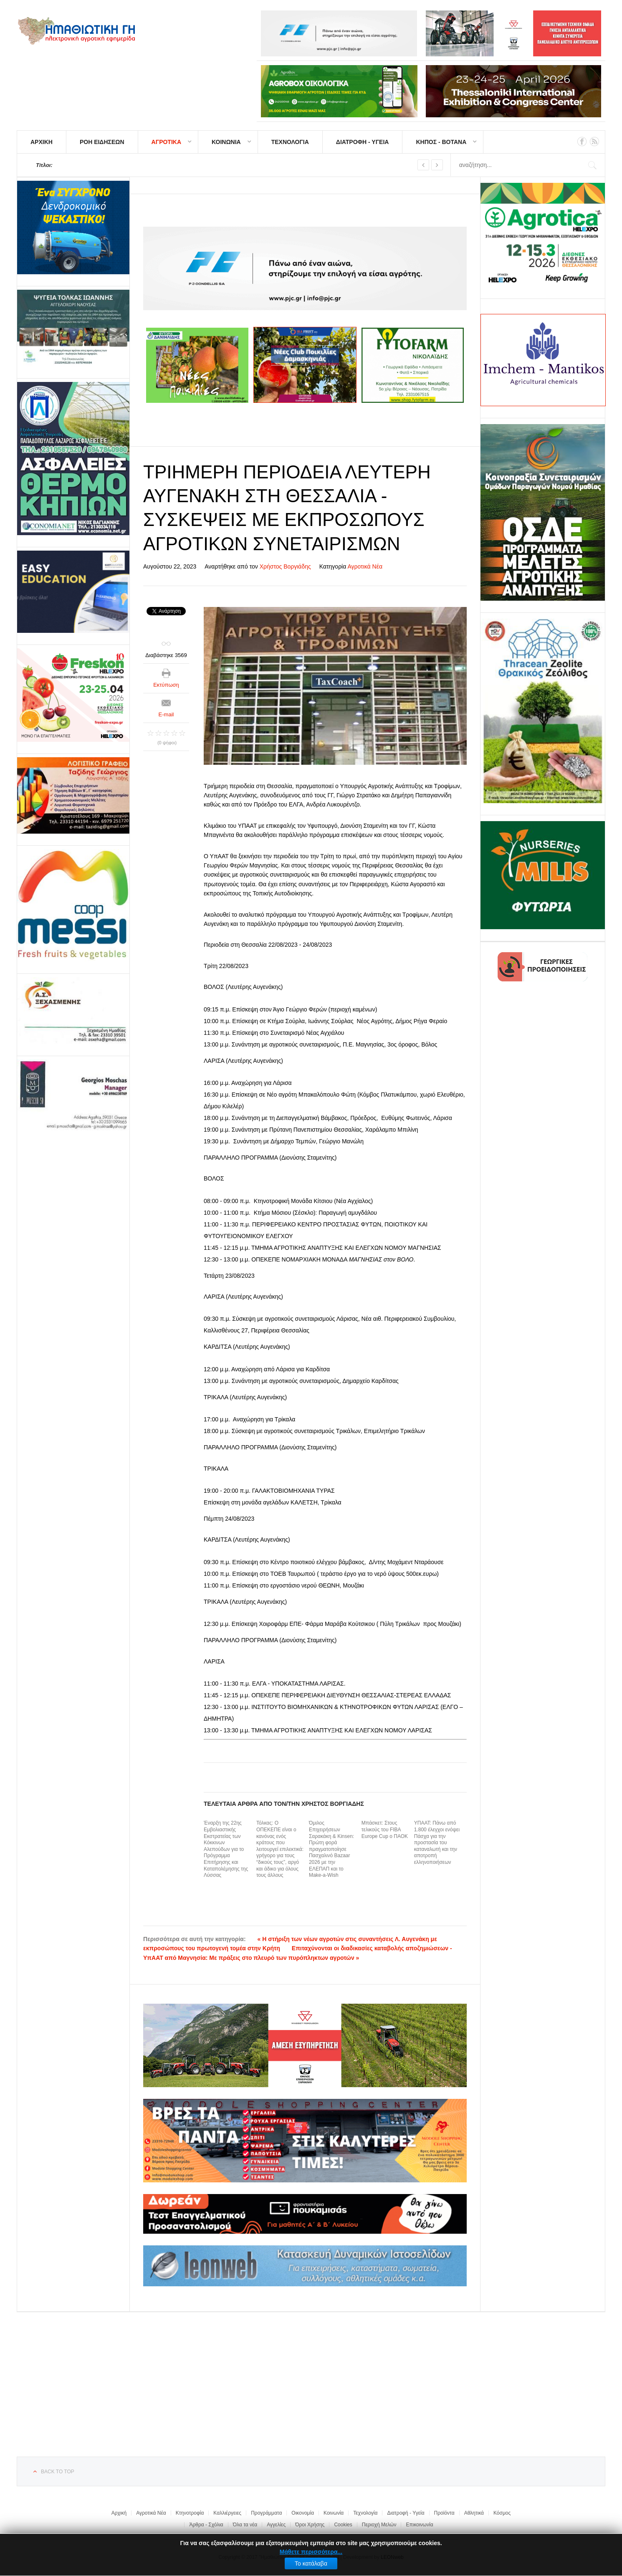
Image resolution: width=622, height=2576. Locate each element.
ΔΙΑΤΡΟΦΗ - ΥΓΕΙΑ (362, 142)
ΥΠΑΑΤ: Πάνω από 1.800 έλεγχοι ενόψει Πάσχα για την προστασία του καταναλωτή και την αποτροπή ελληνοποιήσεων (437, 1842)
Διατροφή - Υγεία (405, 2513)
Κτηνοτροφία (190, 2513)
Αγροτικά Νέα (364, 566)
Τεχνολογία (365, 2513)
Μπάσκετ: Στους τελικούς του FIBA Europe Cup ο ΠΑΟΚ (385, 1829)
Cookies (343, 2525)
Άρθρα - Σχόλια (206, 2525)
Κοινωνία (334, 2513)
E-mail (166, 714)
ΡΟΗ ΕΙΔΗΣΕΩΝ (102, 142)
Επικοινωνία (419, 2525)
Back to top (57, 2472)
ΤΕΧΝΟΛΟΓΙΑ (290, 142)
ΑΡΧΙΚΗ (41, 142)
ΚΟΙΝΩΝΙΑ (226, 142)
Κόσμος (502, 2513)
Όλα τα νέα (245, 2525)
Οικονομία (302, 2513)
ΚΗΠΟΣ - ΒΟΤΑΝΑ (441, 142)
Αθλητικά (474, 2513)
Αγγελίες (276, 2525)
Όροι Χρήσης (309, 2525)
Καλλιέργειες (227, 2513)
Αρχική (118, 2513)
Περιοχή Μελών (379, 2525)
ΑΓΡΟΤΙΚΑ (166, 142)
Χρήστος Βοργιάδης (285, 566)
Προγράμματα (266, 2513)
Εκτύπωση (166, 685)
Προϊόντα (444, 2513)
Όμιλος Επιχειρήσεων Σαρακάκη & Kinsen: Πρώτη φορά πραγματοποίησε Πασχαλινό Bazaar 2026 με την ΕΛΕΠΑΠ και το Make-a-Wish (331, 1849)
